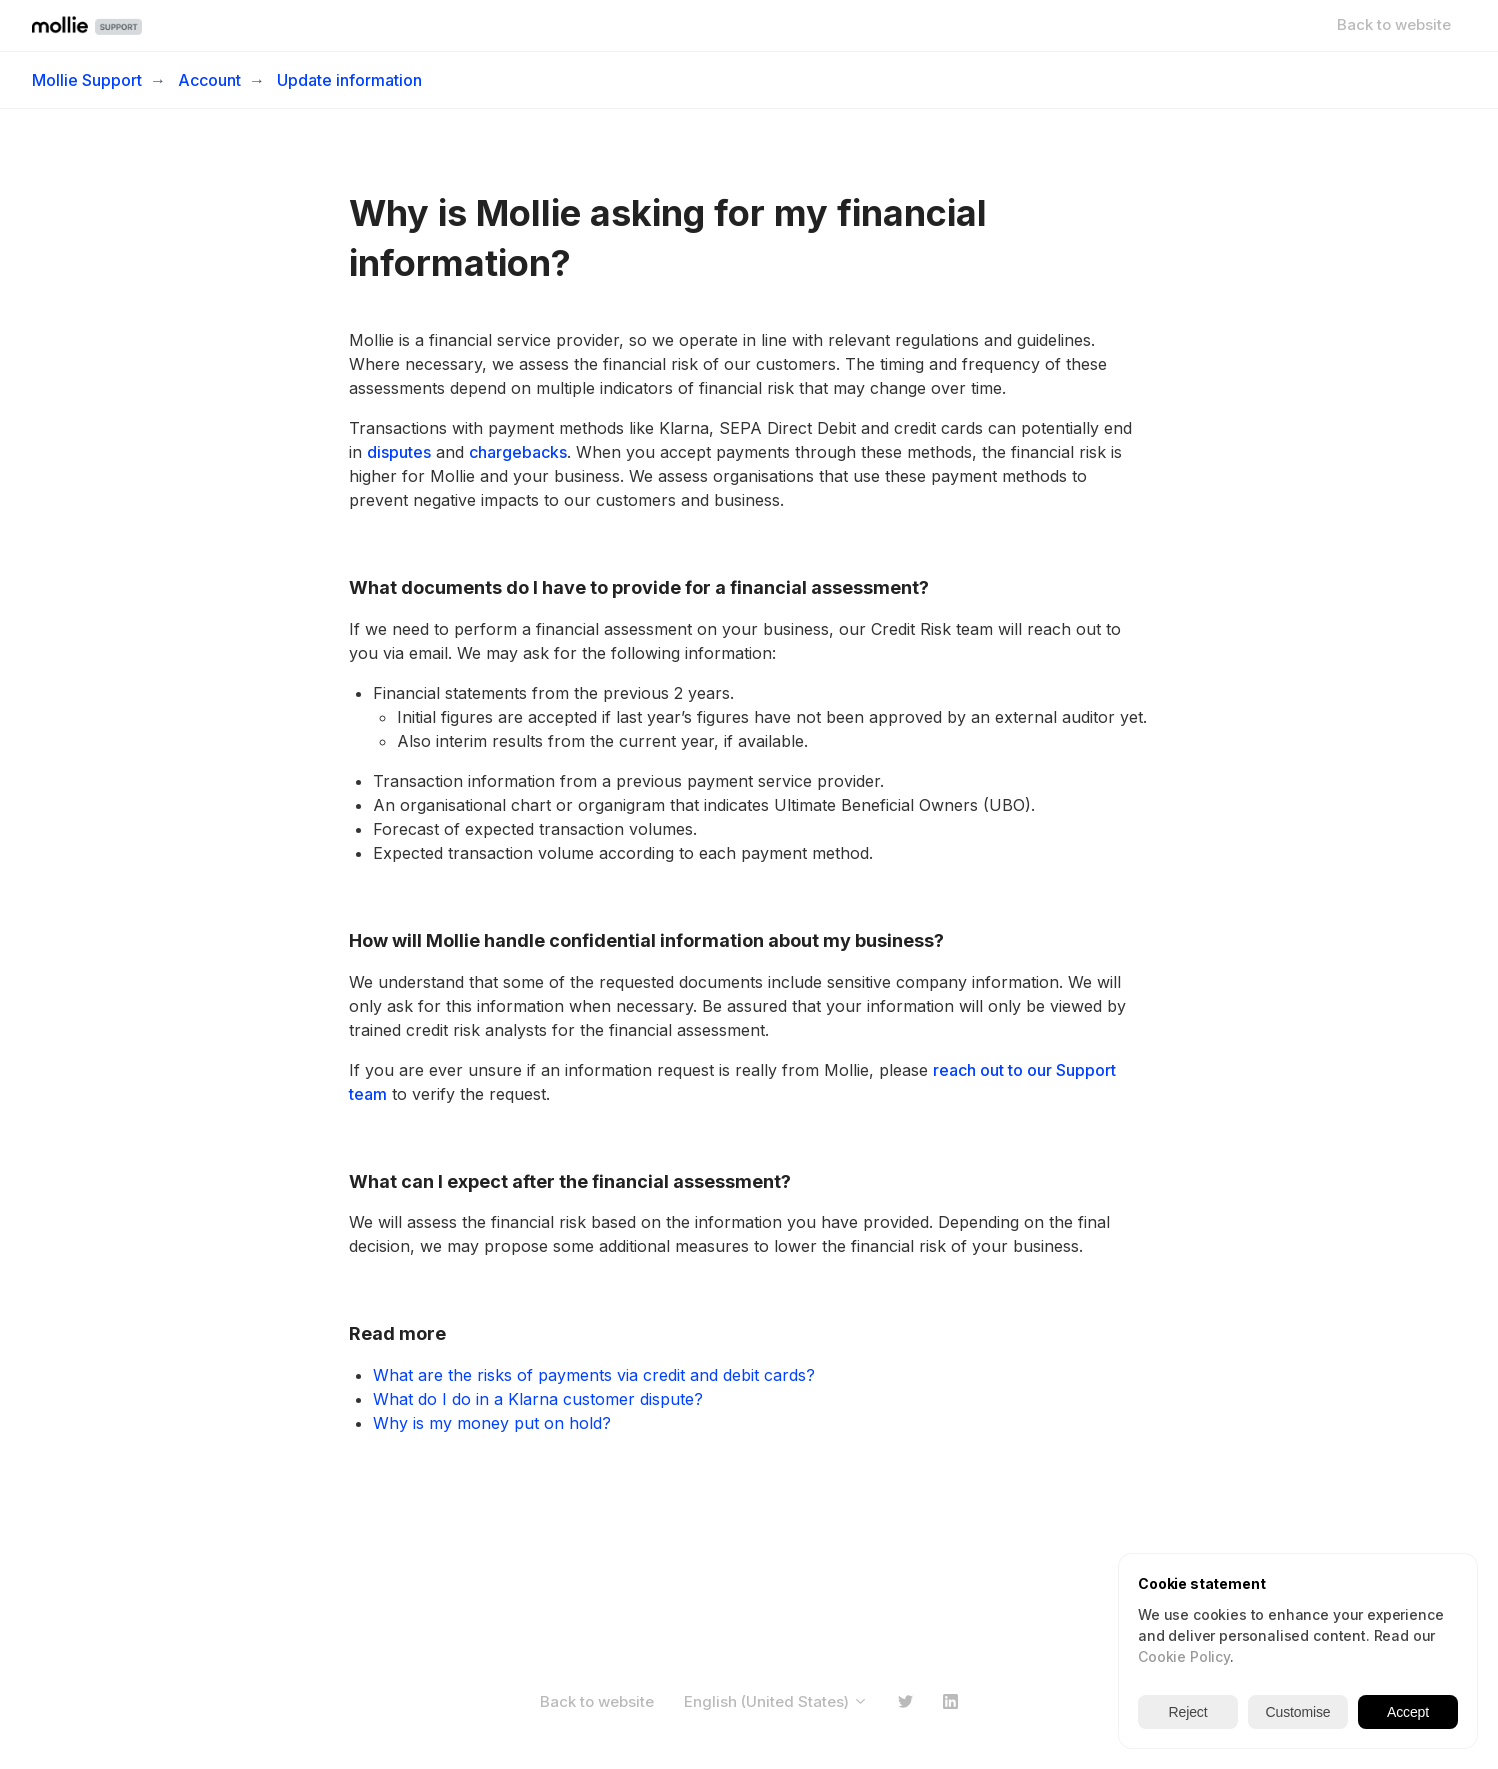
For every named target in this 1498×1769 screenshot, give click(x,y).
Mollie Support (87, 80)
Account (209, 80)
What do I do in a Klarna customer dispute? (538, 1399)
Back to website (1394, 24)
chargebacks (518, 452)
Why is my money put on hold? (492, 1423)
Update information (349, 80)
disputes (399, 452)
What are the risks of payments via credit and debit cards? (594, 1375)
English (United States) (776, 1701)
